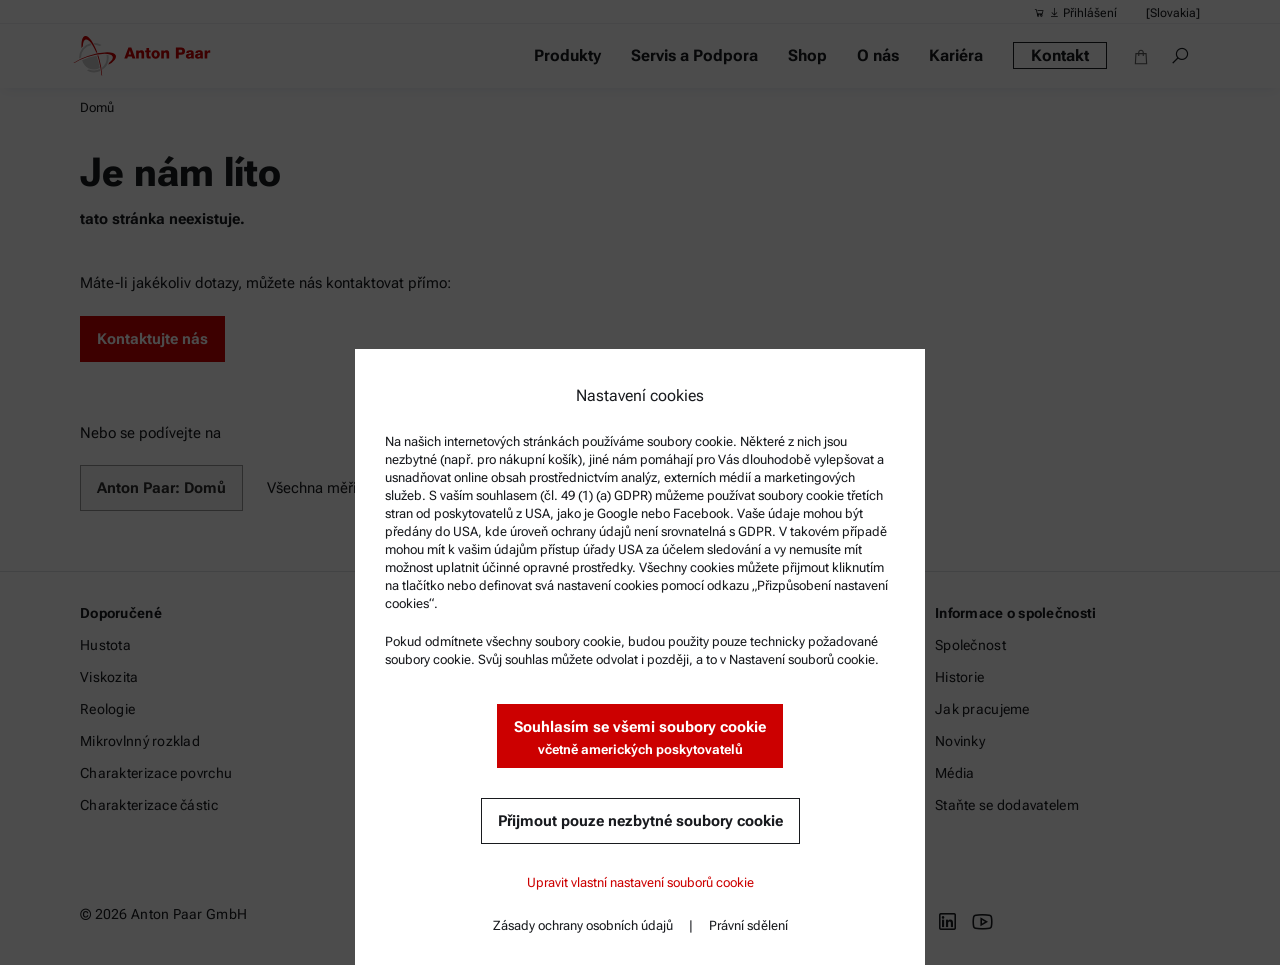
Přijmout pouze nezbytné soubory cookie (640, 821)
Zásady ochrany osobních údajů (583, 925)
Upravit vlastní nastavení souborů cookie (640, 882)
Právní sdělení (748, 925)
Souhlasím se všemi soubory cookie (640, 738)
